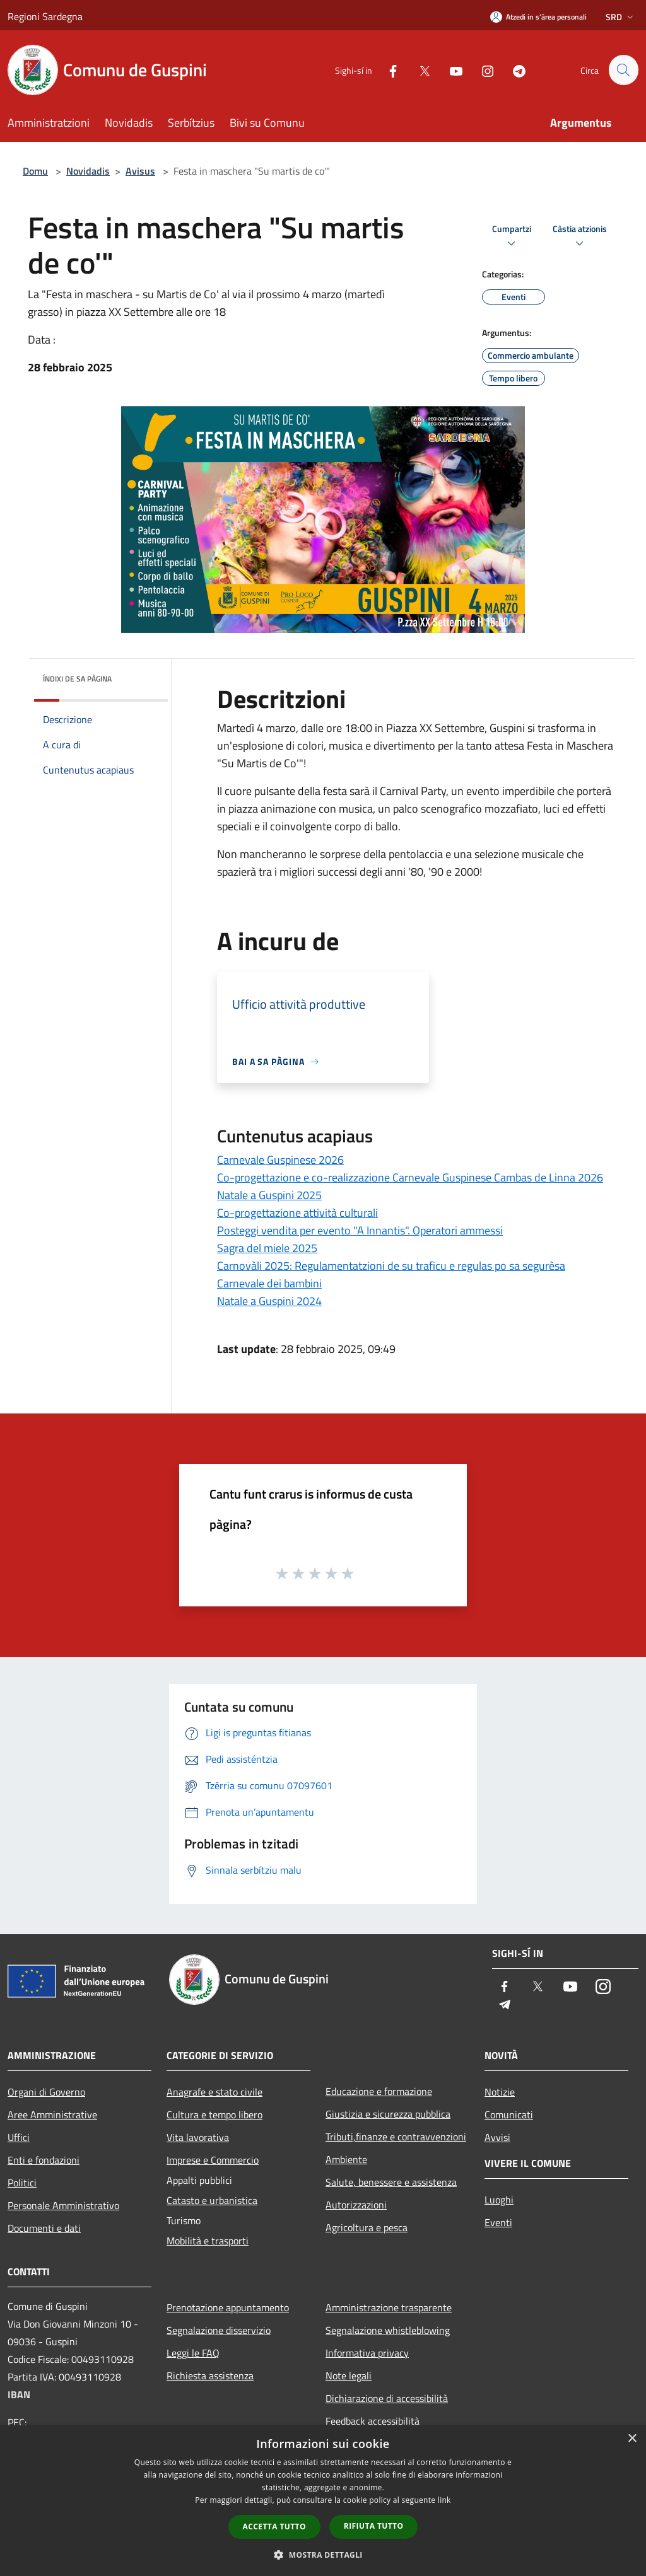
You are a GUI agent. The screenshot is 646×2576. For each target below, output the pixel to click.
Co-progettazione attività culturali (297, 1212)
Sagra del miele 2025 (267, 1247)
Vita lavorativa (198, 2137)
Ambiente (346, 2159)
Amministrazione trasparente (389, 2307)
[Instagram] (482, 69)
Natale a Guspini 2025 (269, 1195)
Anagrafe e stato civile (214, 2091)
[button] (323, 2554)
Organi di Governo (46, 2091)
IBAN (19, 2394)
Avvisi (497, 2137)
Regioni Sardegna (45, 16)
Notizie (499, 2091)
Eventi (498, 2222)
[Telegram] (513, 69)
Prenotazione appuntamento (228, 2307)
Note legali (349, 2375)
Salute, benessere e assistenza (391, 2182)
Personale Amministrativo (63, 2205)
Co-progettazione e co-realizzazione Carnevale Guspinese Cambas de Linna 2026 (410, 1177)
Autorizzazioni (356, 2204)
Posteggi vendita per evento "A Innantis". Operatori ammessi (360, 1230)
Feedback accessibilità (373, 2420)
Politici (22, 2182)
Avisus (140, 170)
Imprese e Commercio (213, 2159)
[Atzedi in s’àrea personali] (538, 17)
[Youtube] (450, 69)
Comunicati (508, 2114)
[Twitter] (419, 69)
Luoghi (499, 2199)
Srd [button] (621, 16)
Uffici (19, 2137)
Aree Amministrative (52, 2114)
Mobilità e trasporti (208, 2240)
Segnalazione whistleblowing (388, 2330)
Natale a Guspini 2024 (269, 1300)
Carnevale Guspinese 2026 (280, 1159)
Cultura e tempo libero (214, 2114)
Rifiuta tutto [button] (374, 2526)
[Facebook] (387, 69)
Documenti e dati (44, 2228)
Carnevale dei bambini (269, 1283)
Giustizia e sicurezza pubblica (388, 2113)
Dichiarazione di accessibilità (387, 2398)
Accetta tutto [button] (274, 2526)
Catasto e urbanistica (212, 2200)
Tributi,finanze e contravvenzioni (396, 2136)
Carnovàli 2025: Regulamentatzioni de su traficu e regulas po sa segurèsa (391, 1265)
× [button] (632, 2439)
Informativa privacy (367, 2352)
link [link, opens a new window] (444, 2500)
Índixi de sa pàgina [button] (77, 679)
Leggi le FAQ (193, 2352)
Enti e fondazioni (43, 2159)
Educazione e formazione (379, 2091)
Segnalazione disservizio (219, 2330)
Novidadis (88, 170)
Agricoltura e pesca (367, 2227)
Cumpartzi (511, 237)
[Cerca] (623, 70)
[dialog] (323, 2500)
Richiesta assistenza (210, 2375)
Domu (35, 170)
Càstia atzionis (580, 237)
